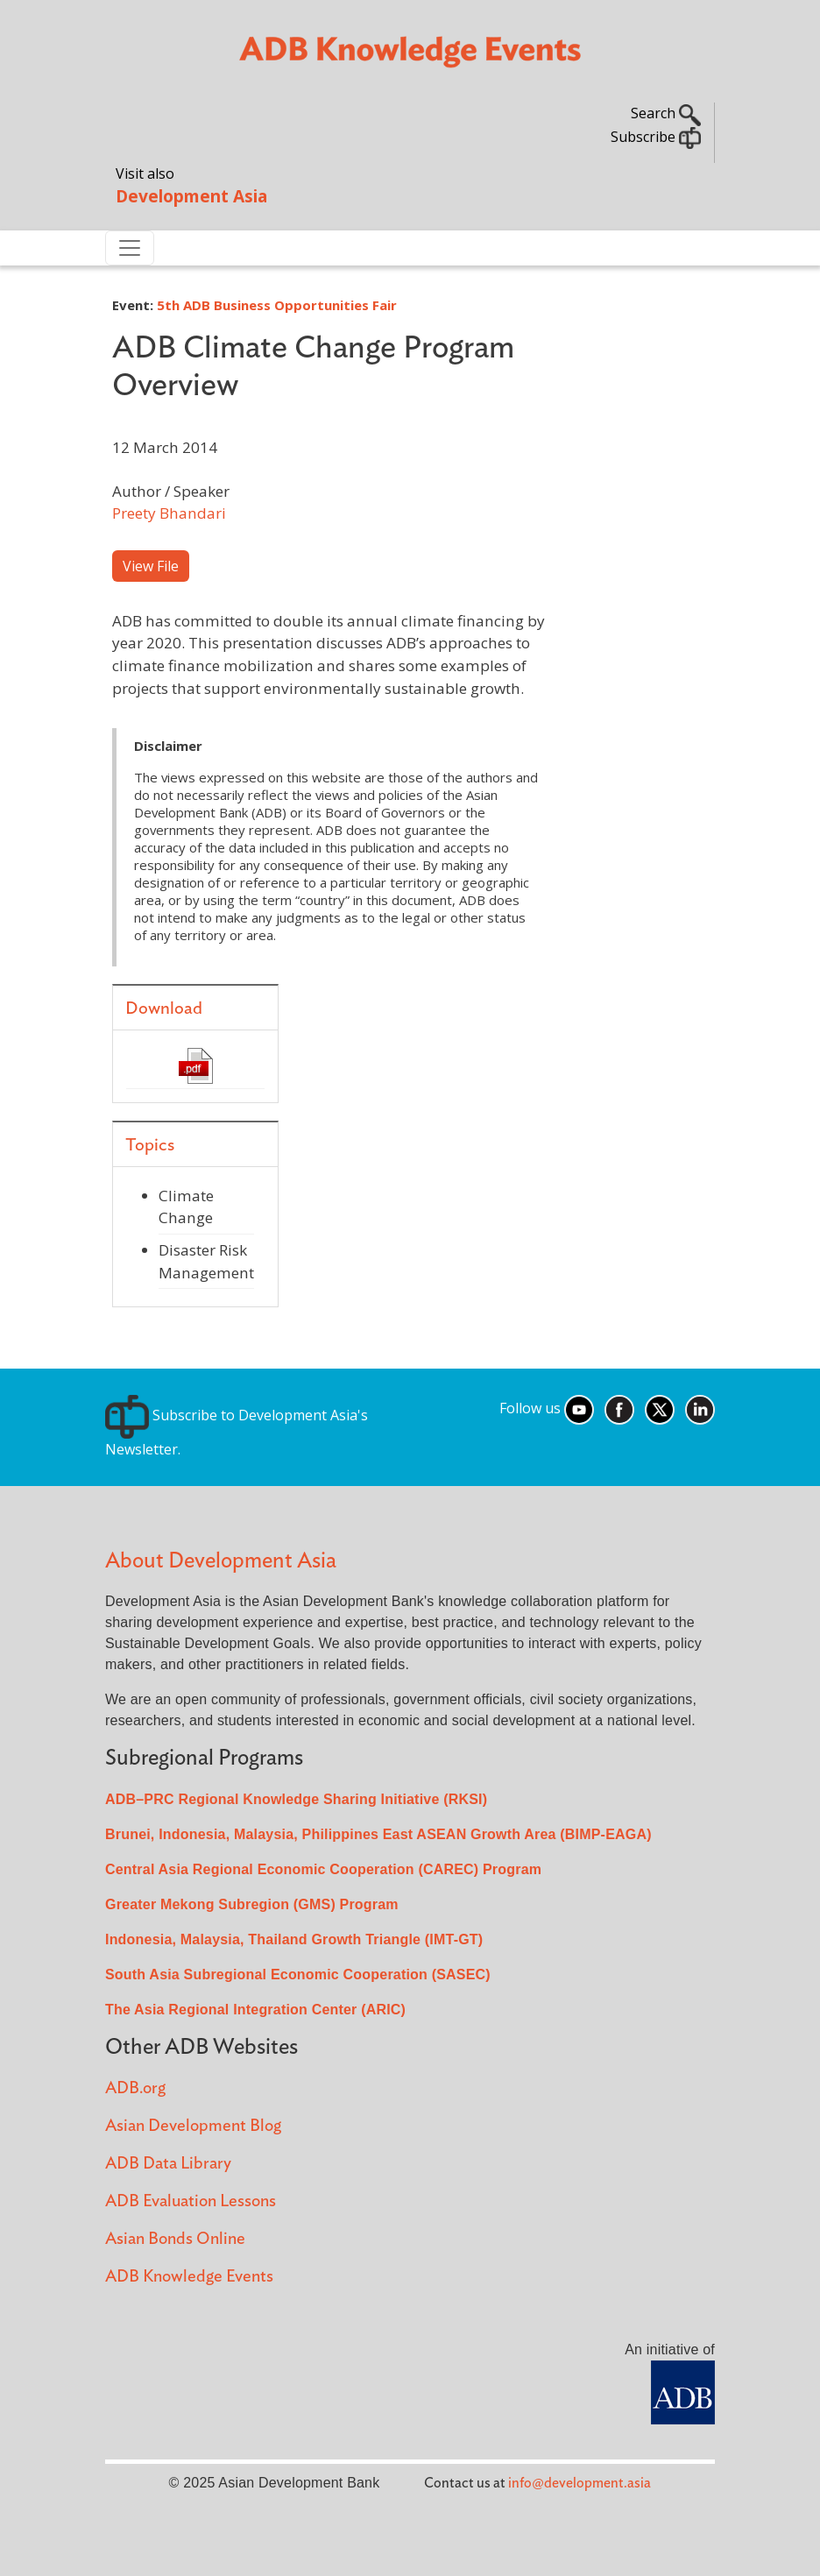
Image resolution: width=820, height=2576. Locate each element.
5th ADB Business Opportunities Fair (277, 305)
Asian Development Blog (193, 2126)
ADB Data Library (168, 2163)
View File (151, 566)
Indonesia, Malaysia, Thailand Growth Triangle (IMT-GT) (294, 1939)
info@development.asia (579, 2483)
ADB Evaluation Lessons (190, 2201)
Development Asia (191, 196)
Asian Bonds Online (175, 2239)
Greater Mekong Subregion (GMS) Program (252, 1904)
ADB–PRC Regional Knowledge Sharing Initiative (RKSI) (296, 1799)
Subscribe (656, 136)
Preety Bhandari (169, 513)
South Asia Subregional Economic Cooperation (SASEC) (298, 1974)
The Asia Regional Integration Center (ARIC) (255, 2009)
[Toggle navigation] (129, 247)
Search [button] (666, 113)
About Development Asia (220, 1561)
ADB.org (135, 2088)
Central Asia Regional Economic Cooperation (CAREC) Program (323, 1869)
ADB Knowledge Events (189, 2276)
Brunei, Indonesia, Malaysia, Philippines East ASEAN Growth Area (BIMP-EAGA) (378, 1834)
